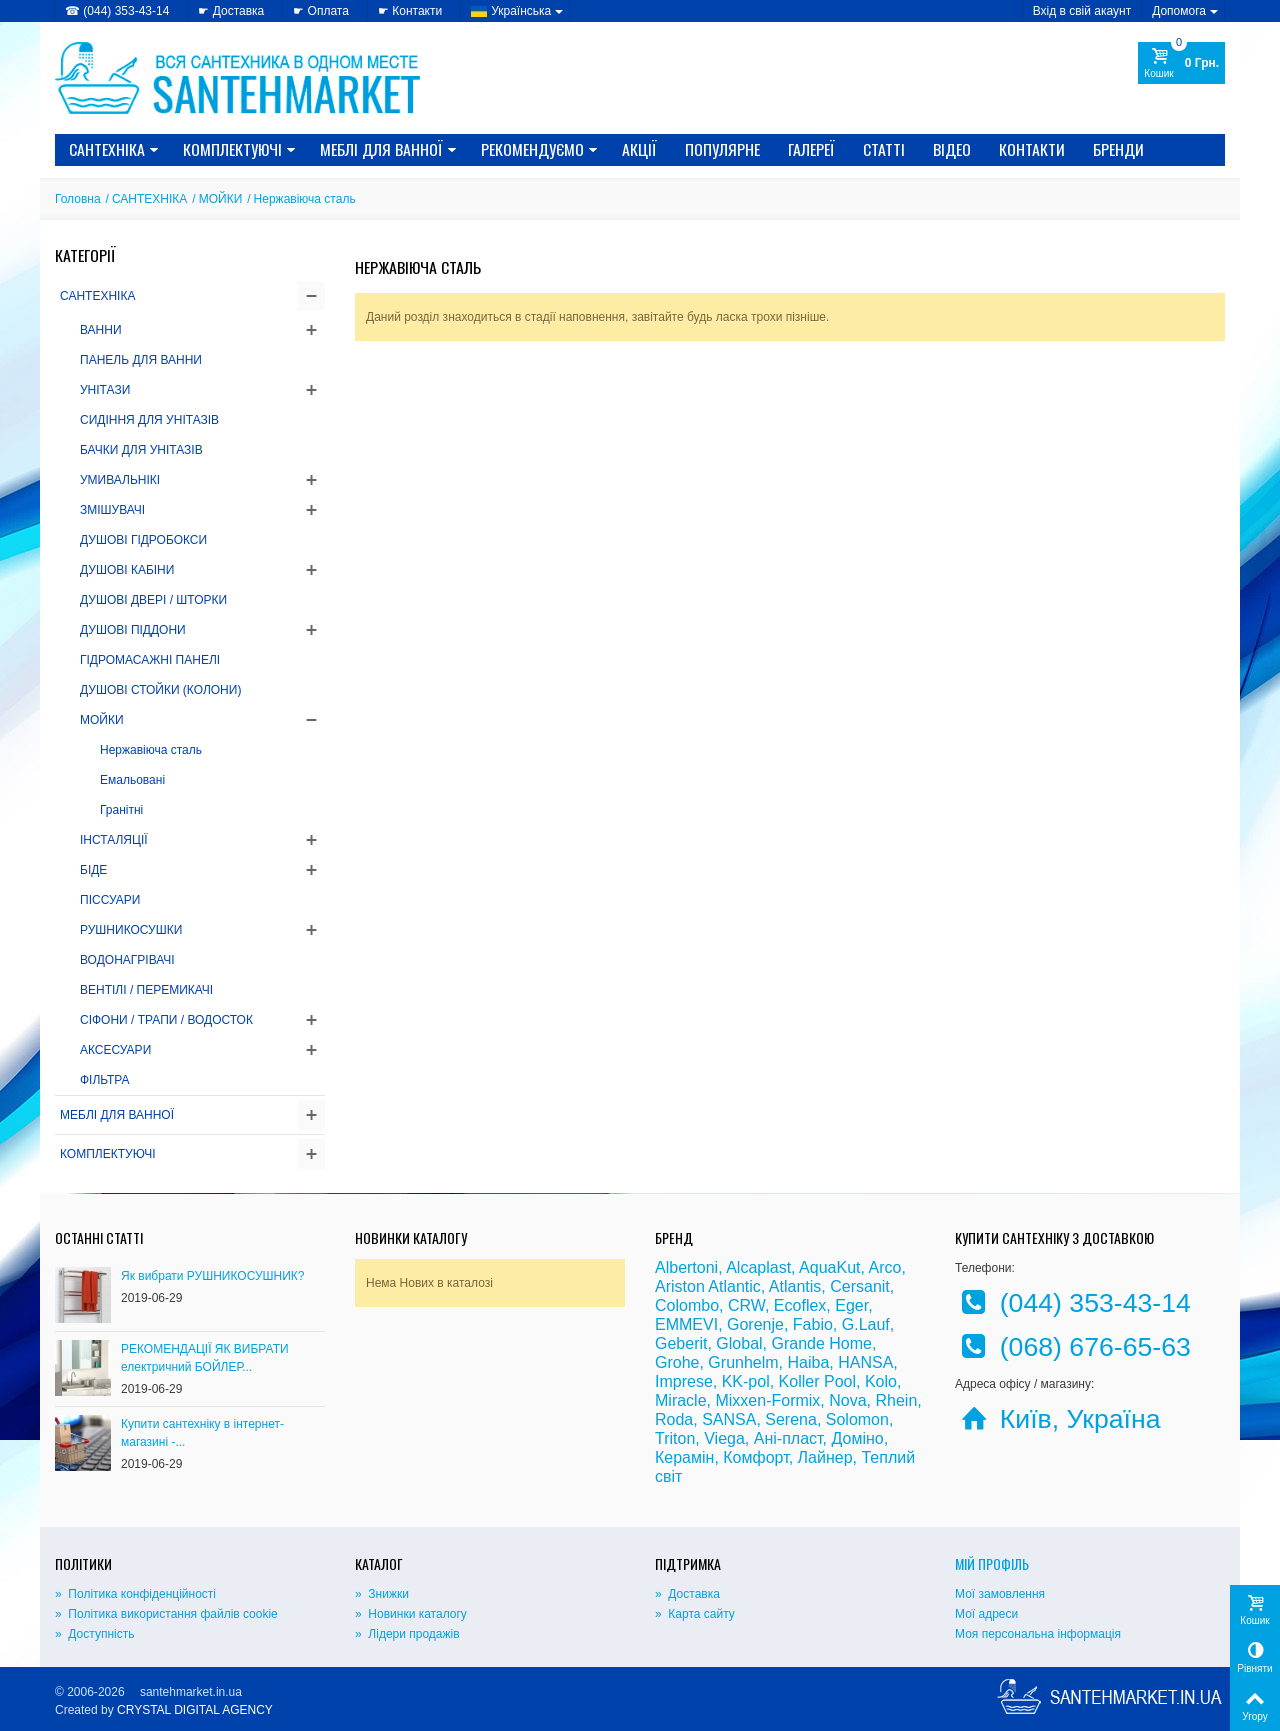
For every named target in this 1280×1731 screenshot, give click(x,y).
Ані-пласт (788, 1438)
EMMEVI (686, 1324)
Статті (884, 149)
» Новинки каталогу (411, 1614)
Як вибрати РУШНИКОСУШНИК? (213, 1276)
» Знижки (382, 1594)
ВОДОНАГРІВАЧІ (127, 960)
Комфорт (755, 1457)
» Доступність (94, 1634)
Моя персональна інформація (1038, 1634)
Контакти (1032, 149)
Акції (639, 149)
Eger (851, 1305)
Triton (675, 1438)
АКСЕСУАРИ (115, 1050)
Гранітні (121, 810)
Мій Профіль (992, 1563)
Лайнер (825, 1457)
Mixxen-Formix (767, 1400)
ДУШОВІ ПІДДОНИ (133, 630)
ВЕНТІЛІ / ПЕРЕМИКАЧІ (146, 990)
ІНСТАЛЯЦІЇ (114, 840)
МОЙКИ (221, 199)
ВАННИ (101, 330)
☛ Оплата (321, 11)
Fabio (813, 1324)
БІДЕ (93, 870)
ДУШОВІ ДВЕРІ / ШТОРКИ (153, 600)
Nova (847, 1400)
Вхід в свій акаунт (1082, 11)
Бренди (1118, 149)
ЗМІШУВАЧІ (112, 510)
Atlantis (795, 1286)
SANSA (729, 1419)
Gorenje (755, 1324)
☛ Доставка (231, 11)
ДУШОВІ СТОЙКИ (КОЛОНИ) (160, 690)
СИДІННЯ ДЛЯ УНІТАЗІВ (149, 420)
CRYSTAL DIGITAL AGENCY (195, 1710)
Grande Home (822, 1343)
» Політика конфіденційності (135, 1594)
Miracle (681, 1400)
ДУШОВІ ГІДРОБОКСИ (143, 540)
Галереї (811, 149)
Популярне (722, 149)
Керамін (684, 1457)
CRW (746, 1305)
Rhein (896, 1400)
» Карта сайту (695, 1614)
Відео (952, 149)
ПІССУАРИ (110, 900)
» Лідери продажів (407, 1634)
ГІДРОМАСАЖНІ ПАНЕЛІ (150, 660)
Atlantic (734, 1286)
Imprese (684, 1381)
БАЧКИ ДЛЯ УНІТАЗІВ (141, 450)
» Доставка (687, 1594)
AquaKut (829, 1267)
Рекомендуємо (539, 149)
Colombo (687, 1305)
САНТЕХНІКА (114, 149)
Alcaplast (758, 1267)
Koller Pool (817, 1381)
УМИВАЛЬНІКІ (120, 480)
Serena (791, 1419)
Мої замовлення (1000, 1594)
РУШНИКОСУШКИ (131, 930)
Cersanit (860, 1286)
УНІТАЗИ (105, 390)
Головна (78, 199)
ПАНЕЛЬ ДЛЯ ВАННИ (141, 360)
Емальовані (132, 780)
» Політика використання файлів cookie (166, 1614)
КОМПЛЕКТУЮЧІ (239, 149)
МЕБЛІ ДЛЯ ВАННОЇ (388, 149)
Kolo (881, 1381)
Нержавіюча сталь (151, 750)
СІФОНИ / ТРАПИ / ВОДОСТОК (166, 1020)
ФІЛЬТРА (105, 1080)
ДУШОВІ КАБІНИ (127, 570)
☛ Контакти (410, 11)
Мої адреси (986, 1614)
